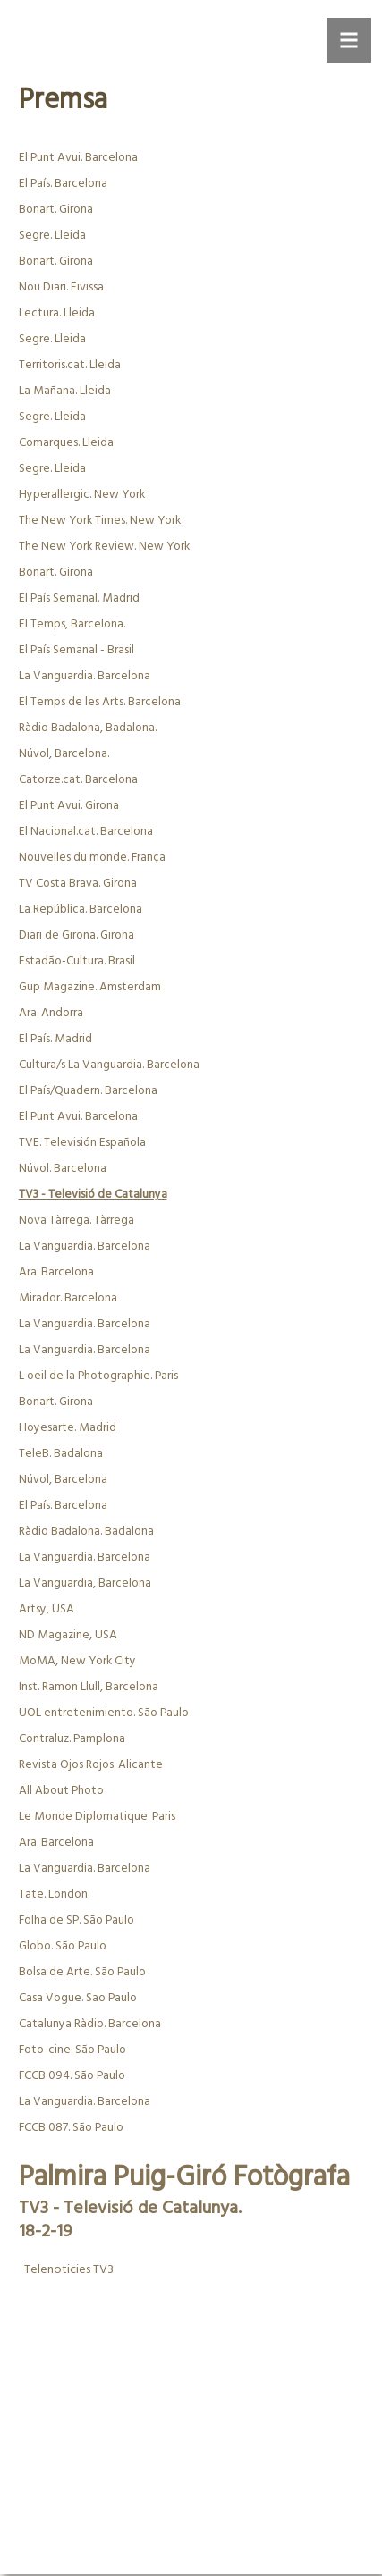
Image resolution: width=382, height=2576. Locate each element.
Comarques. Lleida (66, 443)
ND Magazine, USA (68, 1635)
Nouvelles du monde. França (92, 857)
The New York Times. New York (100, 520)
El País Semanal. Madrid (79, 598)
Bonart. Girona (56, 209)
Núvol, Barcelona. (64, 754)
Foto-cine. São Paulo (72, 2050)
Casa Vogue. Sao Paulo (78, 1998)
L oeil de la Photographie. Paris (98, 1376)
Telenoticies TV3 (67, 2270)
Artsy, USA (46, 1609)
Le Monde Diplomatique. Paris (97, 1816)
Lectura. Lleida (57, 313)
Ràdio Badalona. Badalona (86, 1531)
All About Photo (61, 1790)
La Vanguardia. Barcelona (84, 676)
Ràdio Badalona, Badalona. (88, 728)
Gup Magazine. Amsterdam (90, 987)
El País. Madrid (55, 1039)
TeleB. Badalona (61, 1453)
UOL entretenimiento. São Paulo (104, 1713)
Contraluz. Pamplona (72, 1739)
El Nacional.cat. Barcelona (86, 831)
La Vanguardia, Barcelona (85, 1583)
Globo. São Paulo (62, 1946)
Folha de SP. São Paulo (76, 1920)
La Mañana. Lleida (65, 391)
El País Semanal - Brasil (76, 650)
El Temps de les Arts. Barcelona (100, 702)
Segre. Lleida (52, 235)
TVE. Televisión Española (82, 1142)
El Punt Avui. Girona (69, 805)
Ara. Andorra (51, 1013)
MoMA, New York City (77, 1661)
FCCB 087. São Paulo (71, 2127)
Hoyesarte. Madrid (67, 1427)
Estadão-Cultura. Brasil (77, 961)
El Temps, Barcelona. (72, 624)
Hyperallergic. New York (82, 494)
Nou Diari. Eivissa (61, 287)
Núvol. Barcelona (62, 1168)
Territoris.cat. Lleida (70, 365)
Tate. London (53, 1894)
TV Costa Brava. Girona (78, 883)
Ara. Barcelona (56, 1272)
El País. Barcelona (63, 183)
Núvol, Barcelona (63, 1479)
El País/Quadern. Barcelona (88, 1091)
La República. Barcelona (80, 909)
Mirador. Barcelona (68, 1298)
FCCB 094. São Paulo (72, 2076)
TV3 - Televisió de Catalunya (93, 1194)
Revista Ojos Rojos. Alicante (91, 1764)
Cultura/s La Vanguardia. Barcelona (109, 1065)
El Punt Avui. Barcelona (78, 157)
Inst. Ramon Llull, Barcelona (88, 1687)
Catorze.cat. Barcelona (78, 779)
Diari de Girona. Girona (76, 935)
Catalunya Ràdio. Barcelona (90, 2024)
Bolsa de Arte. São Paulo (82, 1972)
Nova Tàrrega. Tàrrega (76, 1220)
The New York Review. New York (104, 546)
